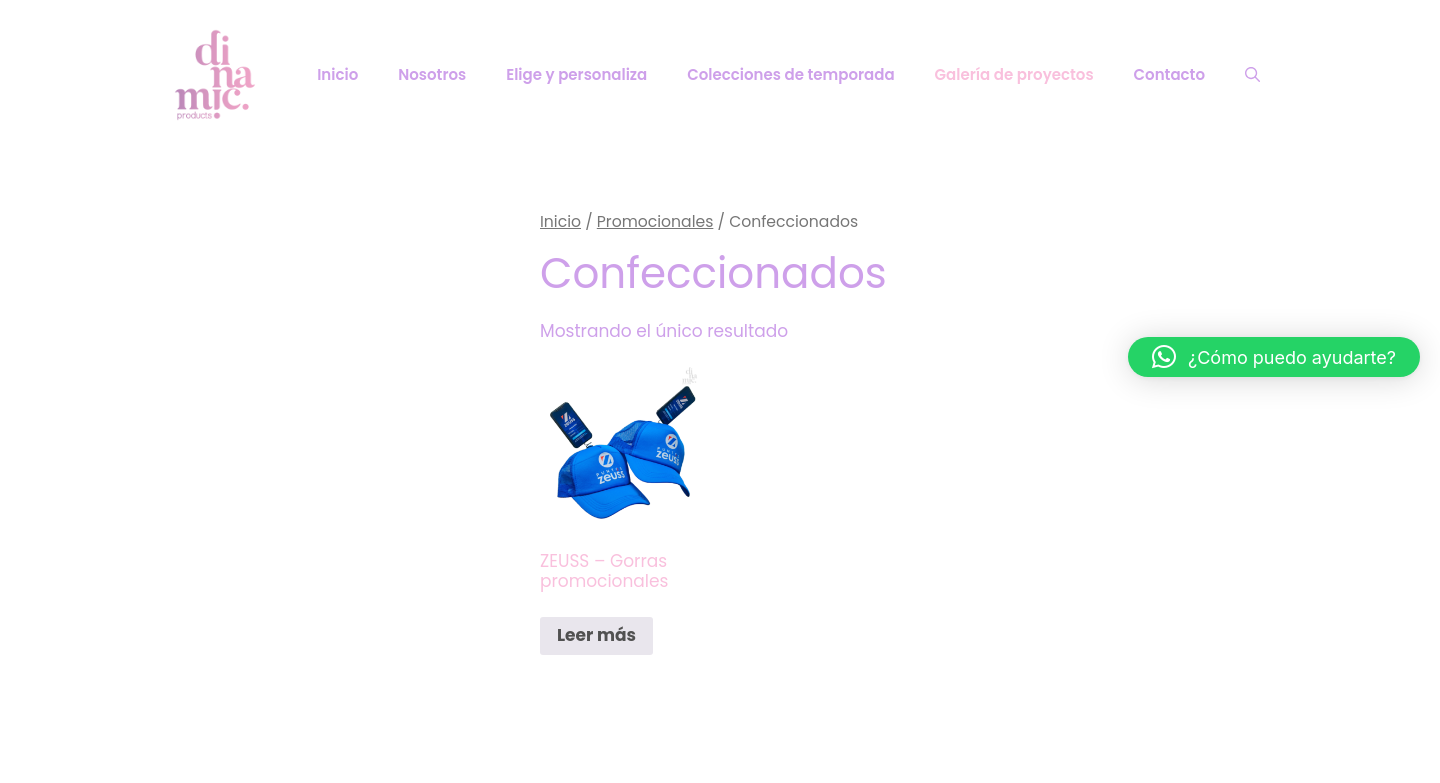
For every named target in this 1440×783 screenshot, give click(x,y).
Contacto (1169, 74)
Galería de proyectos (1014, 74)
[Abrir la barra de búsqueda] (1252, 75)
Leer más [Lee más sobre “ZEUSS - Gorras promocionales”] (596, 635)
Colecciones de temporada (790, 74)
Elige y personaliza (576, 74)
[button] (1274, 357)
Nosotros (432, 74)
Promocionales (655, 221)
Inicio (337, 74)
